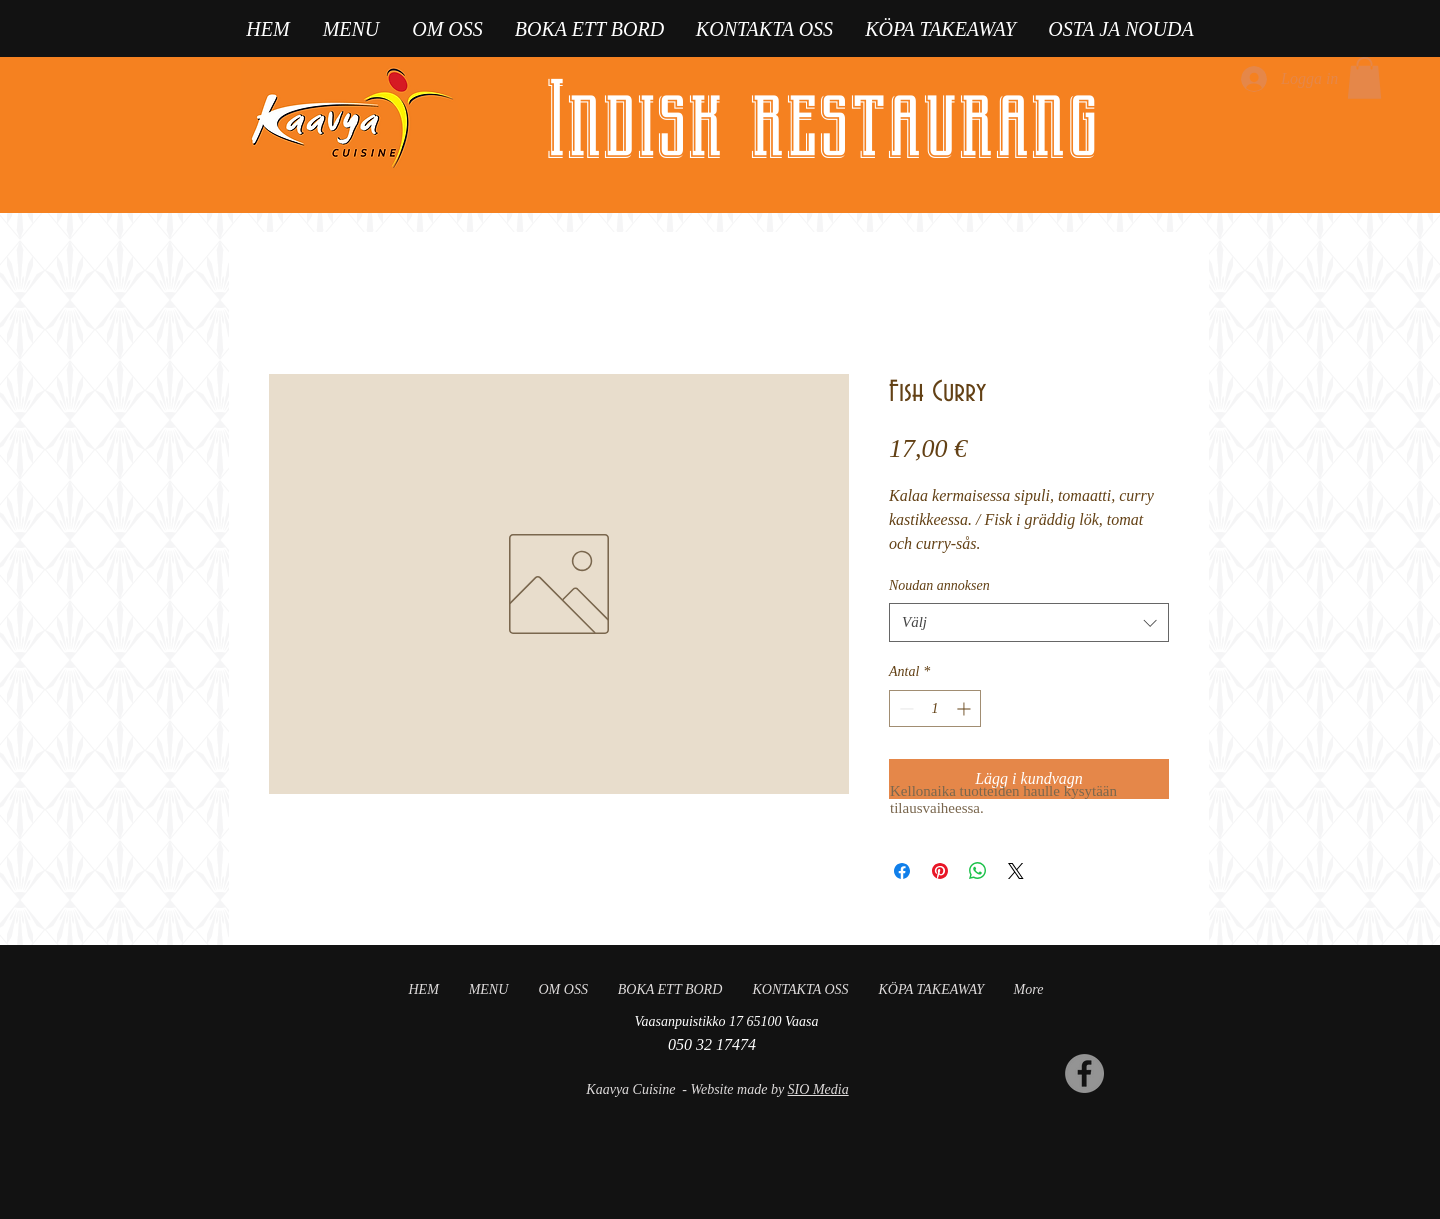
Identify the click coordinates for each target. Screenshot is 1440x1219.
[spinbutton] (935, 708)
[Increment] (965, 708)
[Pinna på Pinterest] (940, 871)
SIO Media (818, 1089)
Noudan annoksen (939, 585)
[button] (1364, 78)
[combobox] (1029, 622)
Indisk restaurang (822, 120)
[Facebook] (1084, 1073)
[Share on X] (1016, 871)
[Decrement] (904, 708)
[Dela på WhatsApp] (978, 871)
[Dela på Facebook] (902, 871)
